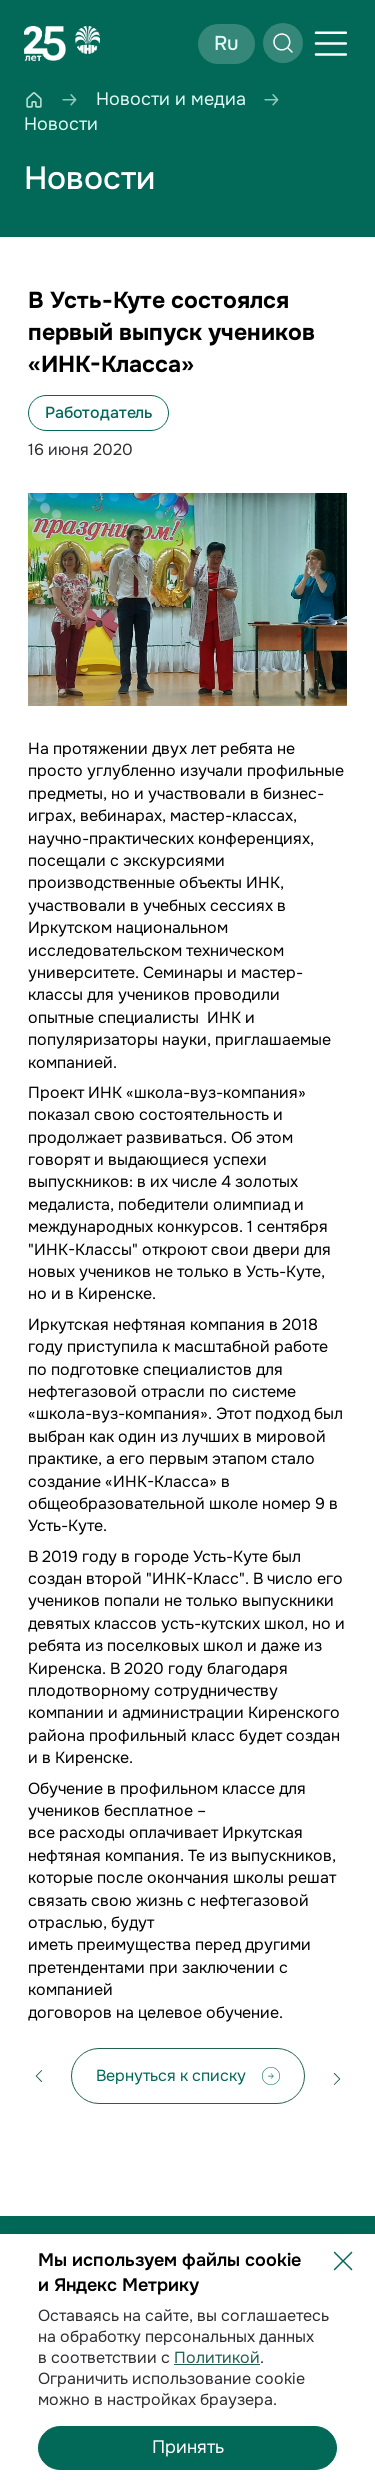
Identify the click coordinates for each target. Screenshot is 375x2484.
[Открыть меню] (331, 44)
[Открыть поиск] (283, 43)
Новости (89, 178)
